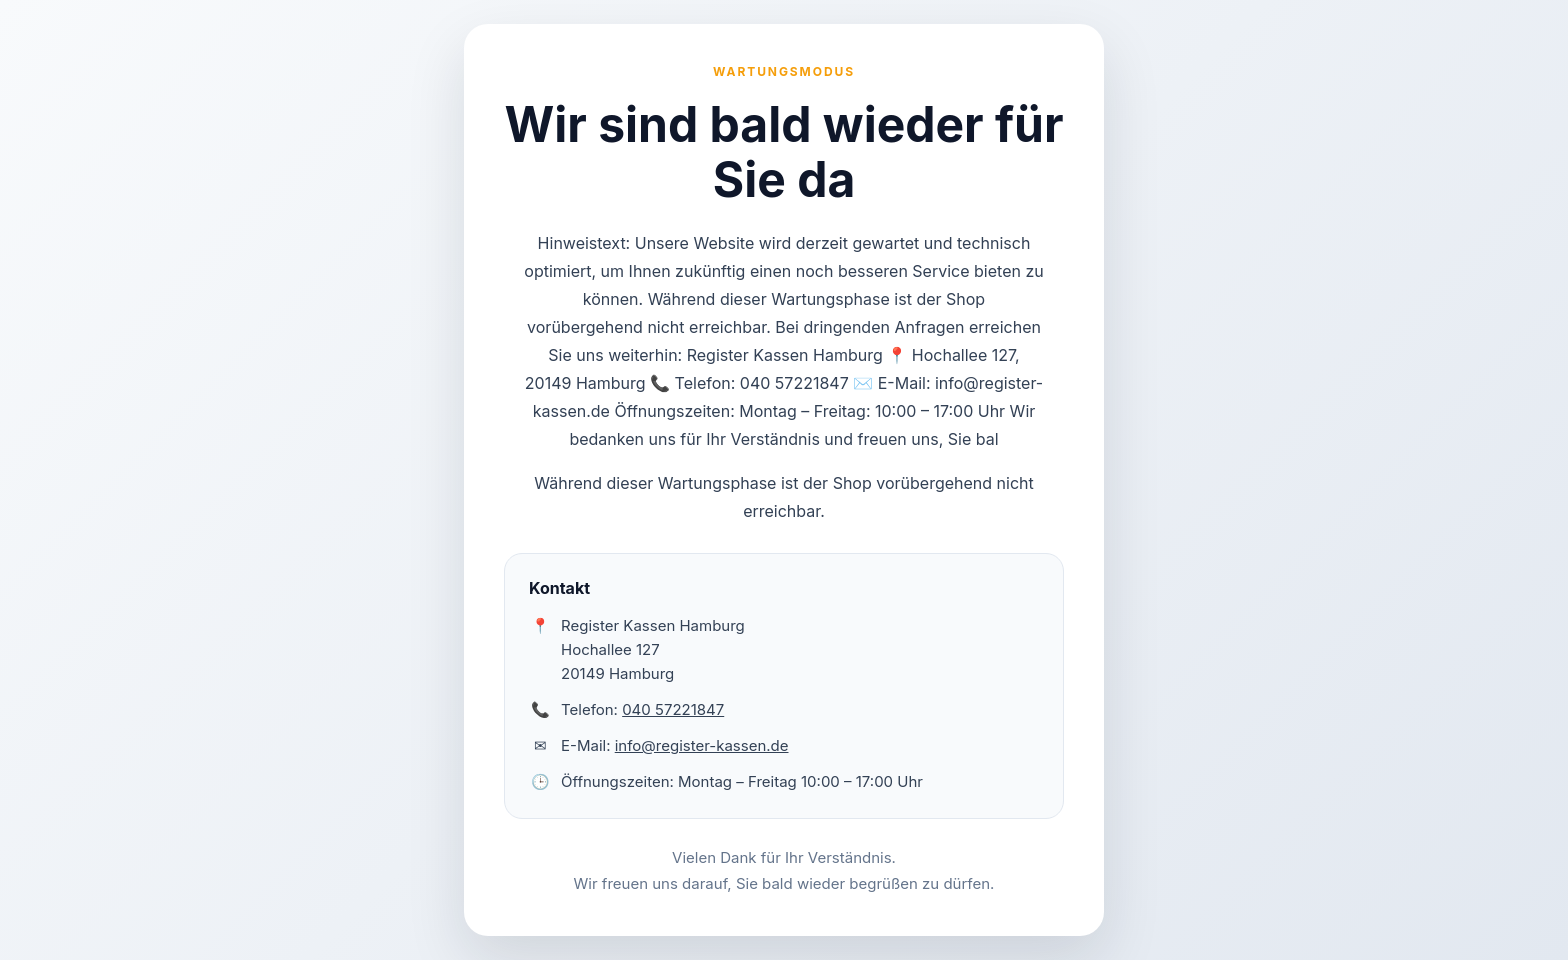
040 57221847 (673, 709)
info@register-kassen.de (702, 745)
